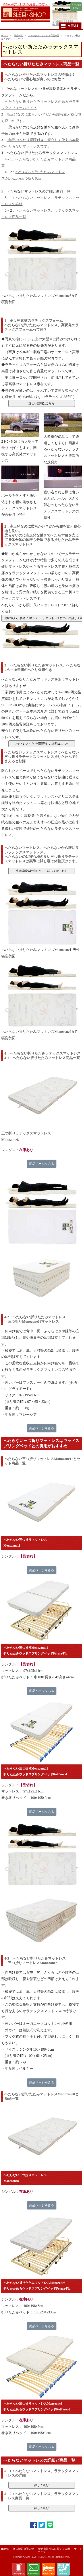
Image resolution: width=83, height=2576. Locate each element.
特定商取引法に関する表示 (54, 2548)
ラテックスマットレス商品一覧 (43, 35)
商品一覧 (18, 35)
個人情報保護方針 (23, 2548)
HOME (4, 35)
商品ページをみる (41, 1163)
